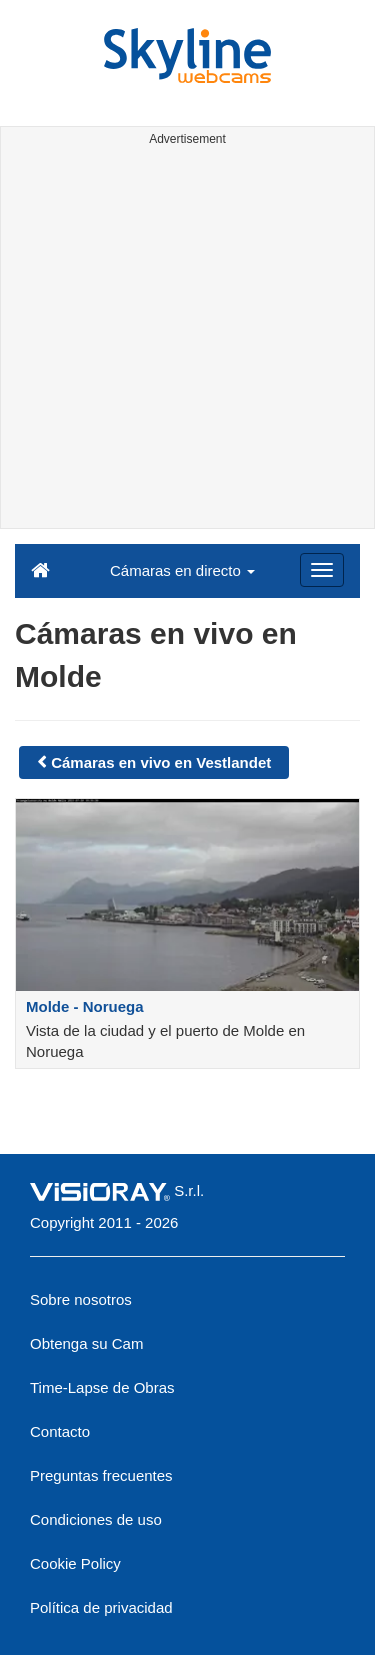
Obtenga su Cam (86, 1343)
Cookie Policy (75, 1563)
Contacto (60, 1431)
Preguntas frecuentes (101, 1475)
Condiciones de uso (96, 1519)
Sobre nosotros (81, 1299)
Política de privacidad (101, 1607)
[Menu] (322, 570)
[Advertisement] (187, 340)
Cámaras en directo (182, 570)
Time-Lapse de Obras (102, 1387)
